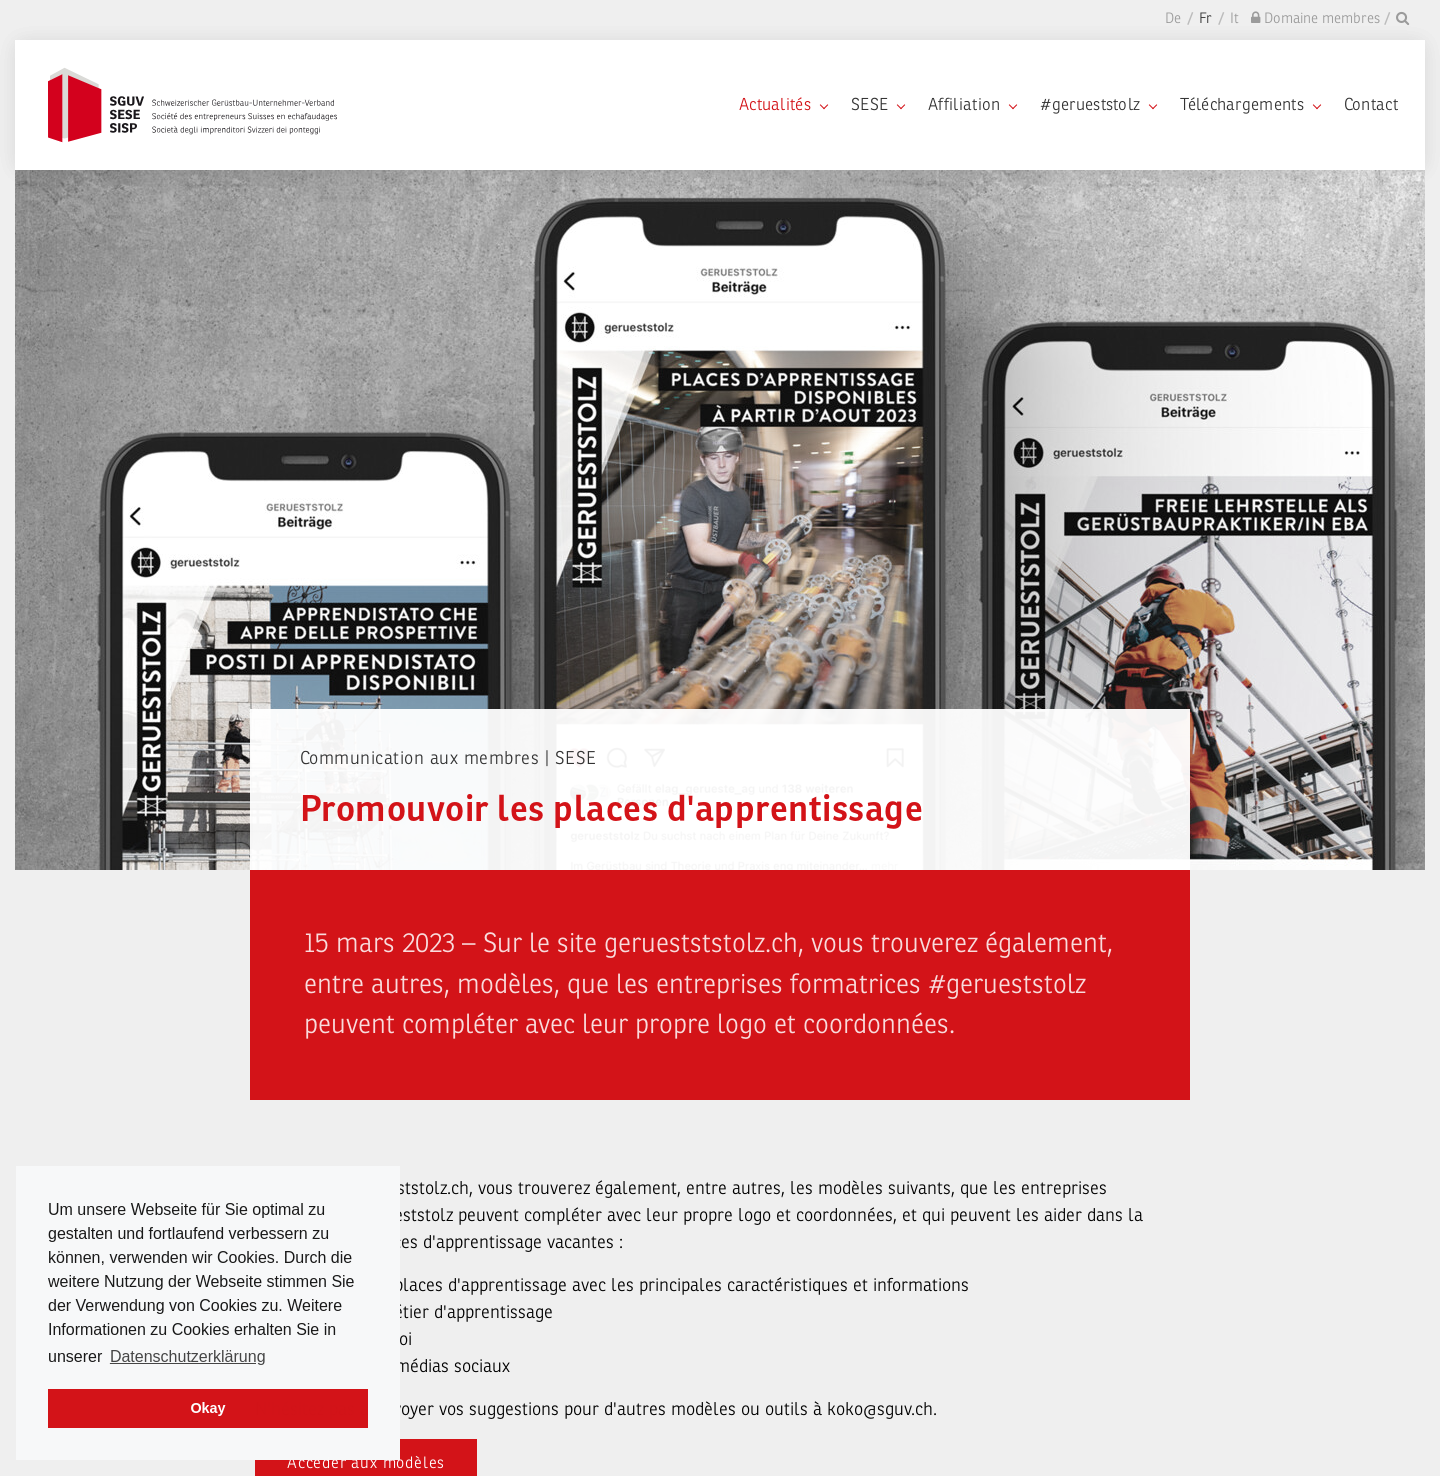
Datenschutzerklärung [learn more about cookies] (188, 1356)
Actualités (783, 104)
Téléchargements (1250, 104)
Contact (1371, 104)
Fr (1205, 18)
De (1173, 18)
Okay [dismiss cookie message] (207, 1408)
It (1234, 18)
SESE (877, 104)
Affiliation (972, 104)
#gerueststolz (1098, 104)
